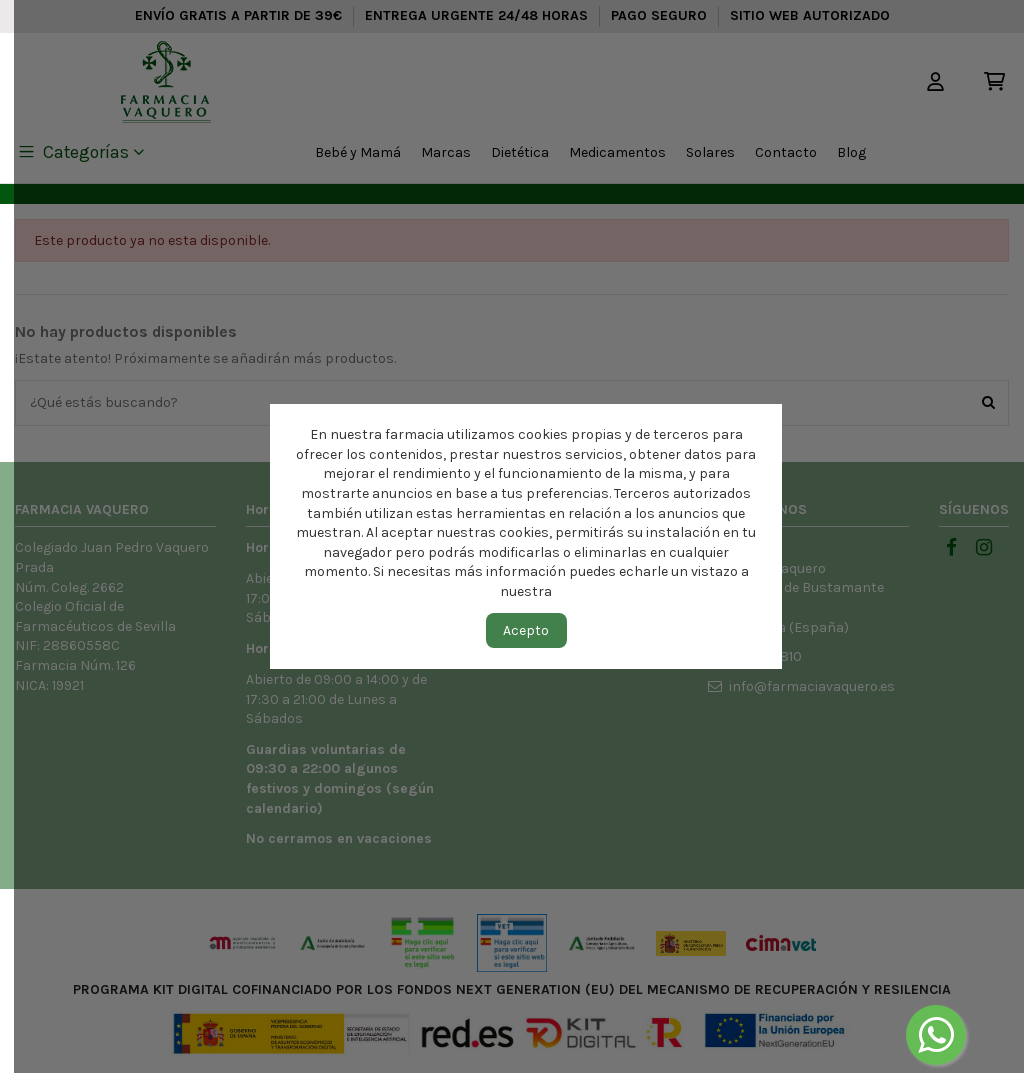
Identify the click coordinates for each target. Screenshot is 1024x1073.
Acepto (526, 630)
